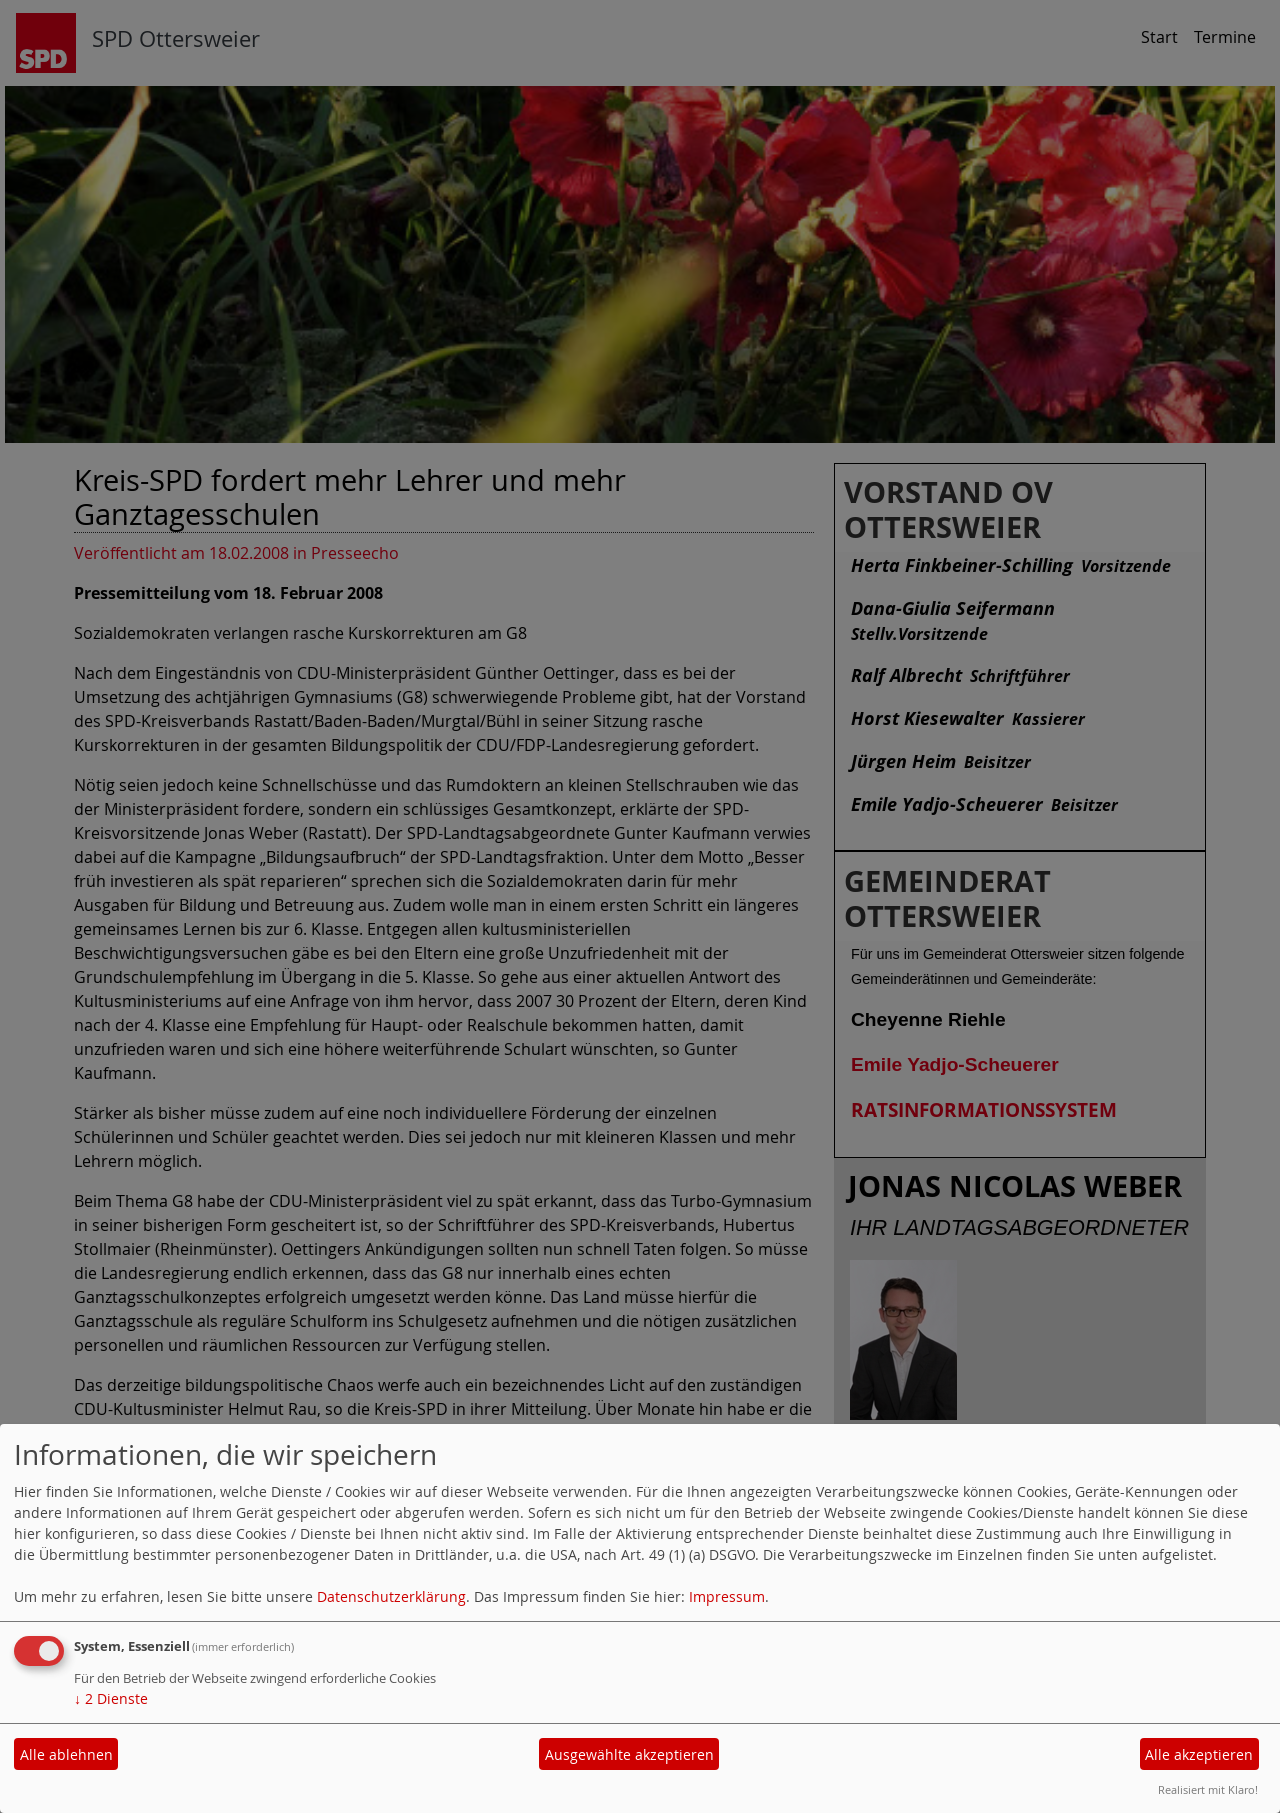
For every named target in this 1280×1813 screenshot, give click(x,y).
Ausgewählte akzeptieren (629, 1754)
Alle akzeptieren (1199, 1754)
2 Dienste (111, 1698)
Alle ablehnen (66, 1754)
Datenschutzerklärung (391, 1596)
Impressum (727, 1596)
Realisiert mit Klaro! (1208, 1789)
